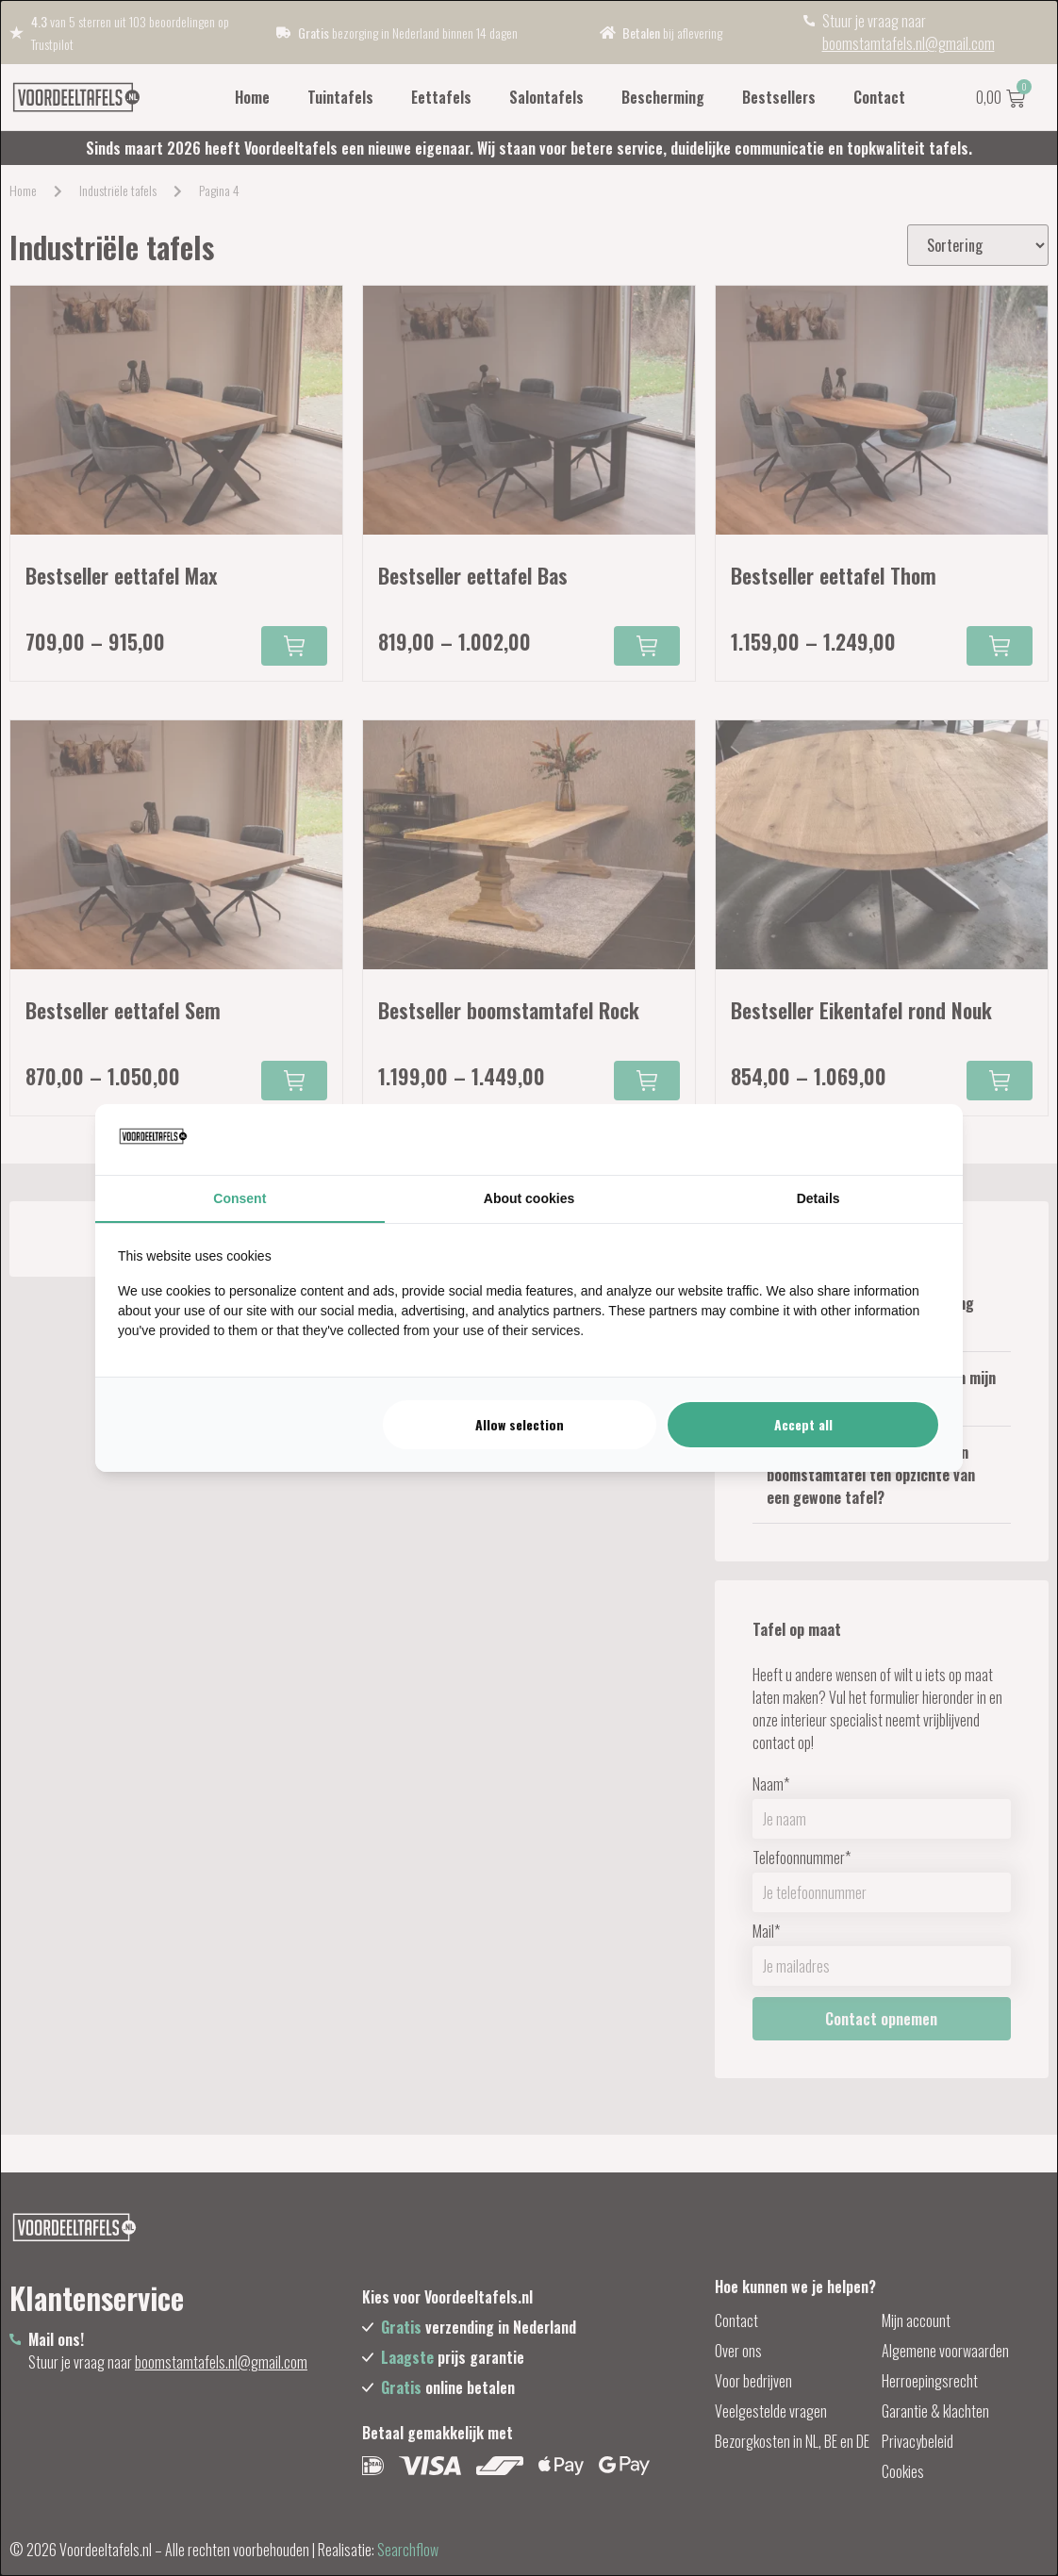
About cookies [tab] (529, 1198)
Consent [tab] (239, 1198)
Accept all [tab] (803, 1424)
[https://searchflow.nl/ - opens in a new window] (916, 1139)
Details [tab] (818, 1198)
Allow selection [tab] (519, 1424)
